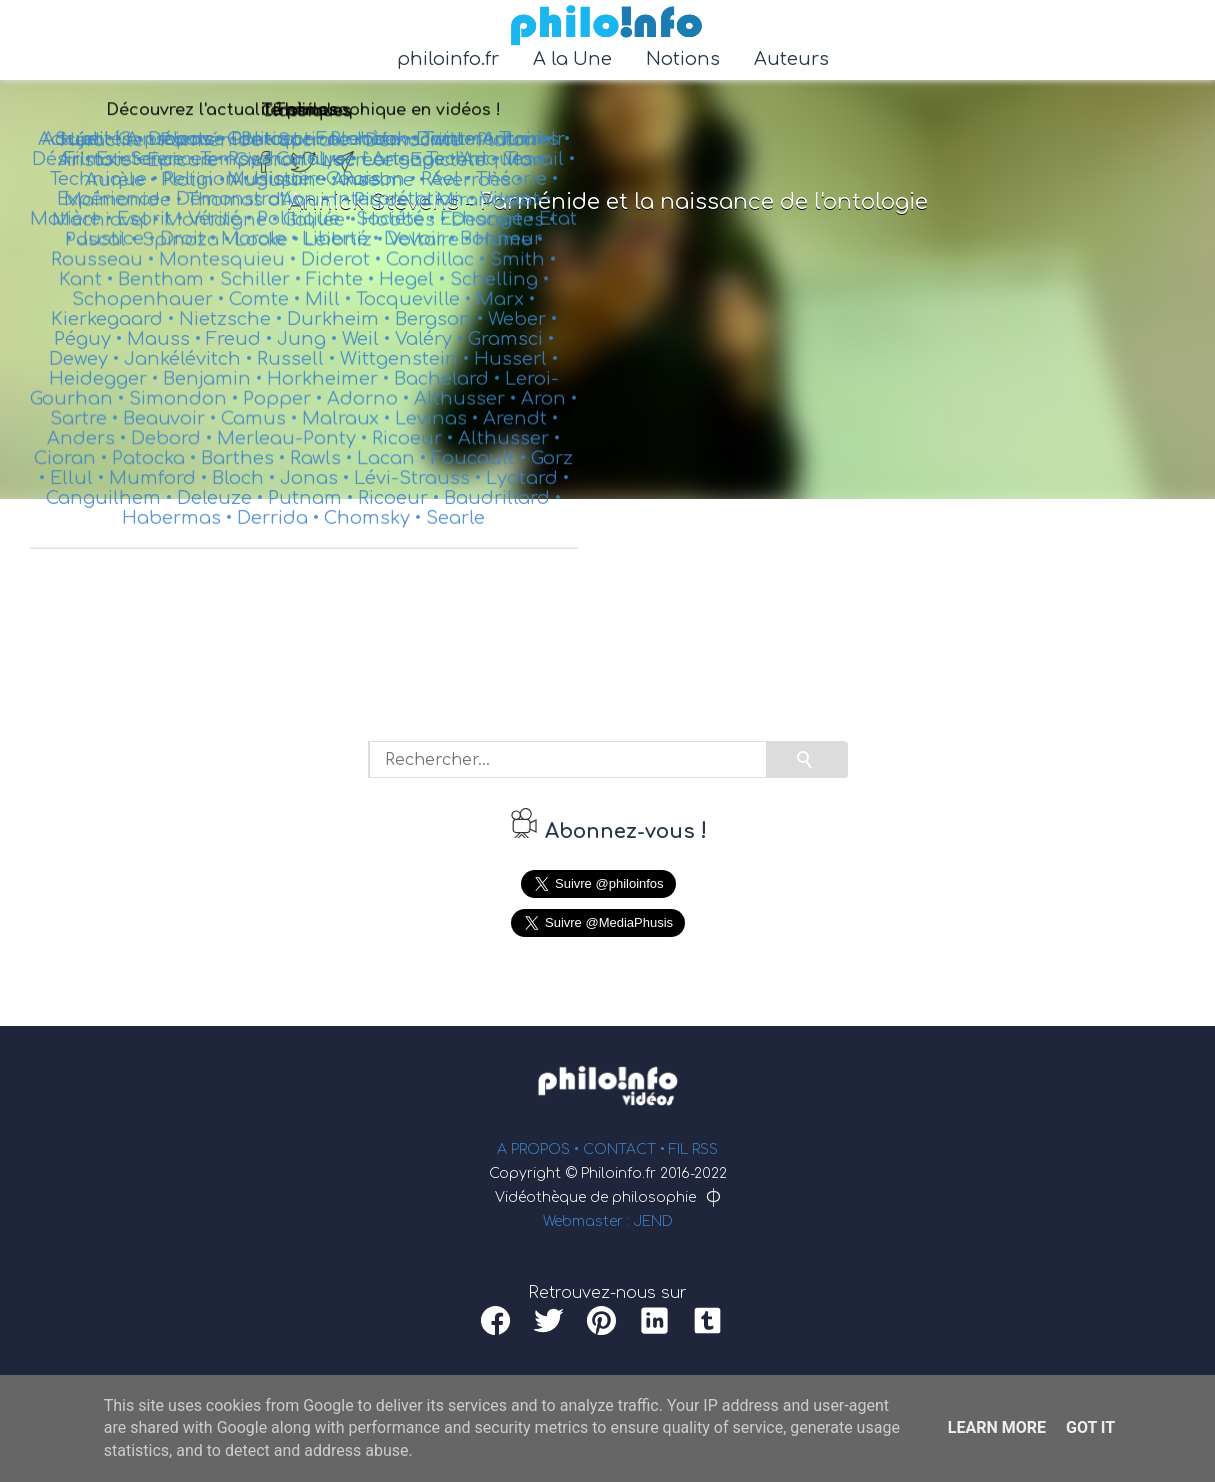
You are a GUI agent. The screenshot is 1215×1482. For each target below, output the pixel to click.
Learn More (997, 1427)
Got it (1090, 1427)
